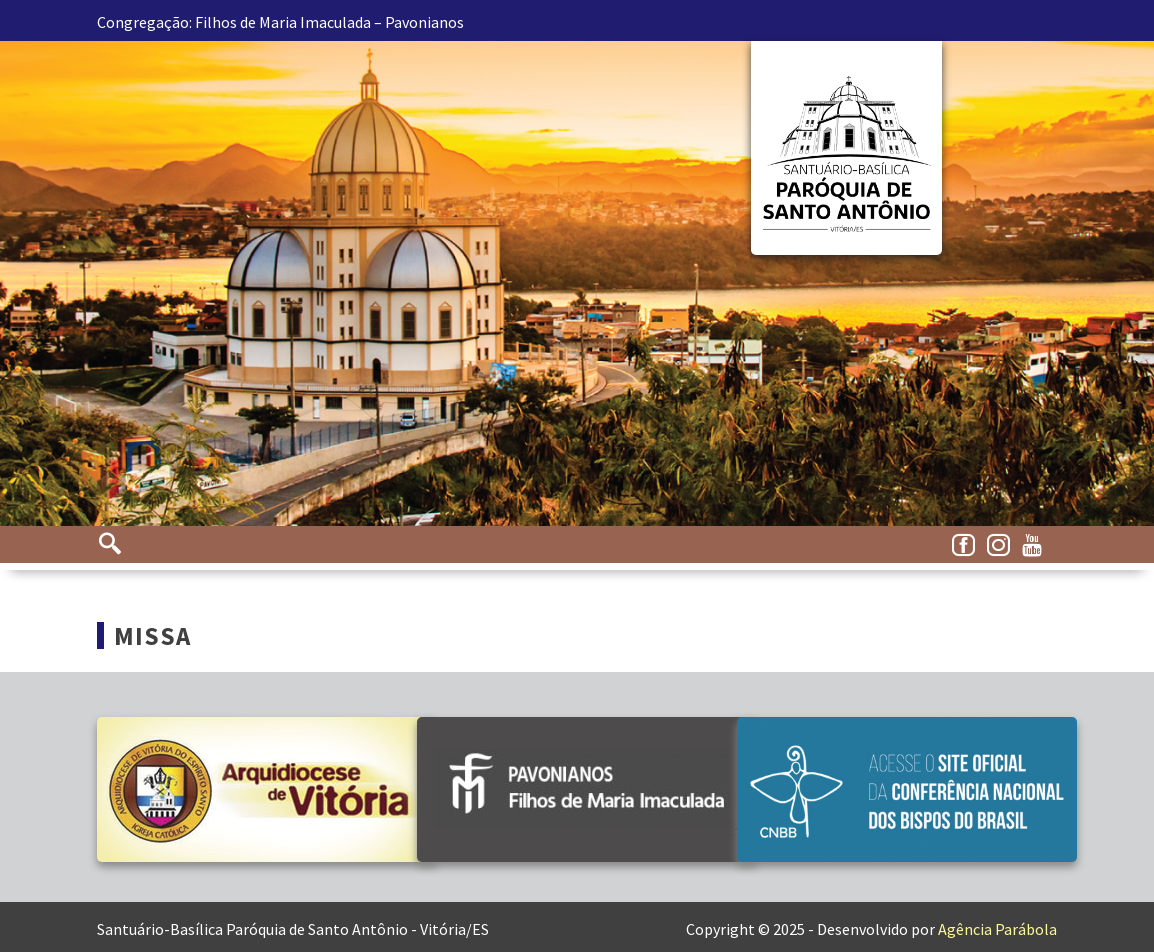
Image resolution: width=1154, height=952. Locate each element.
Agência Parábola (997, 929)
